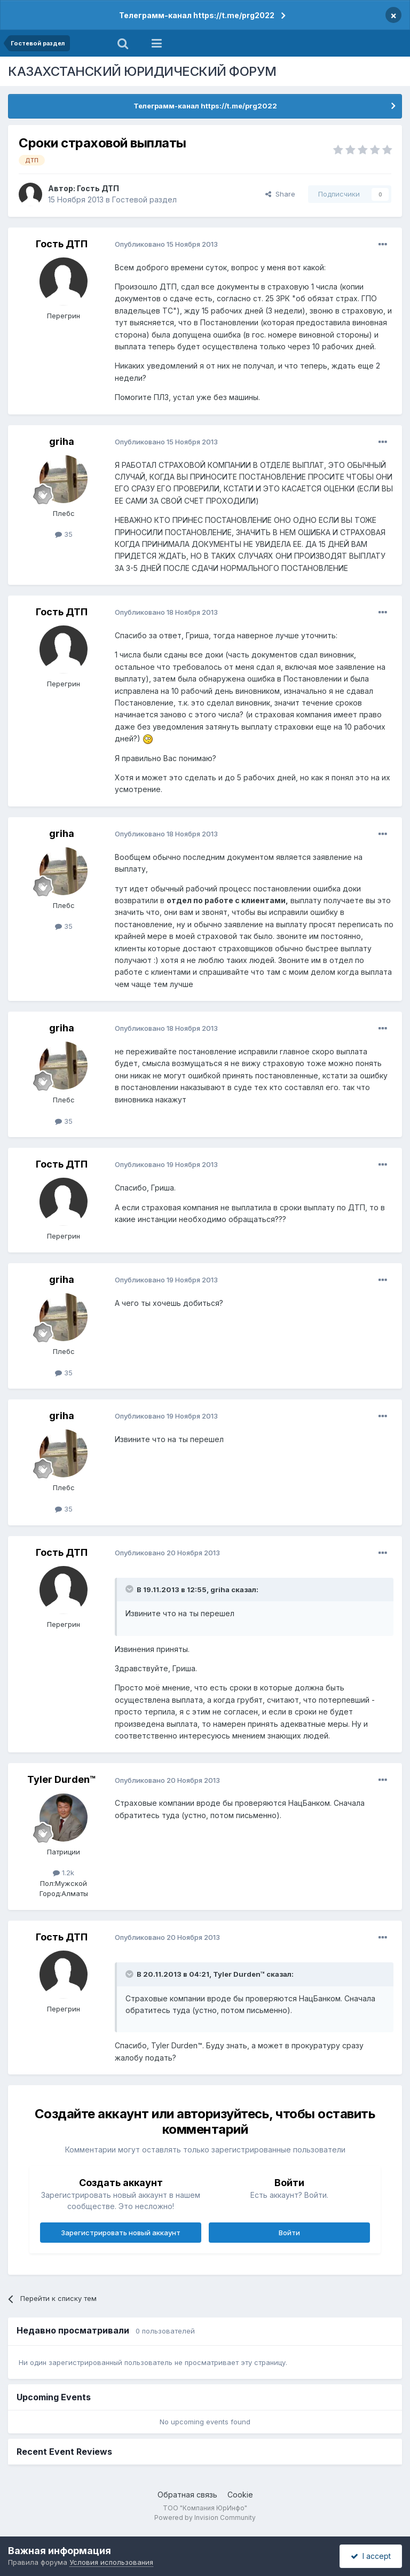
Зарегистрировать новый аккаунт (120, 2232)
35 (64, 534)
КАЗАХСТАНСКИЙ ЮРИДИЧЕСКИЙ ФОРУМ (142, 71)
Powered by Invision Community (205, 2518)
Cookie (240, 2494)
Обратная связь (187, 2494)
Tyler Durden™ (61, 1779)
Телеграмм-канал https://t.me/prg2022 (196, 15)
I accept (371, 2556)
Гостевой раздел (144, 199)
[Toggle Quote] (130, 1589)
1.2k (63, 1872)
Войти (289, 2232)
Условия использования (111, 2562)
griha (61, 441)
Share (280, 194)
